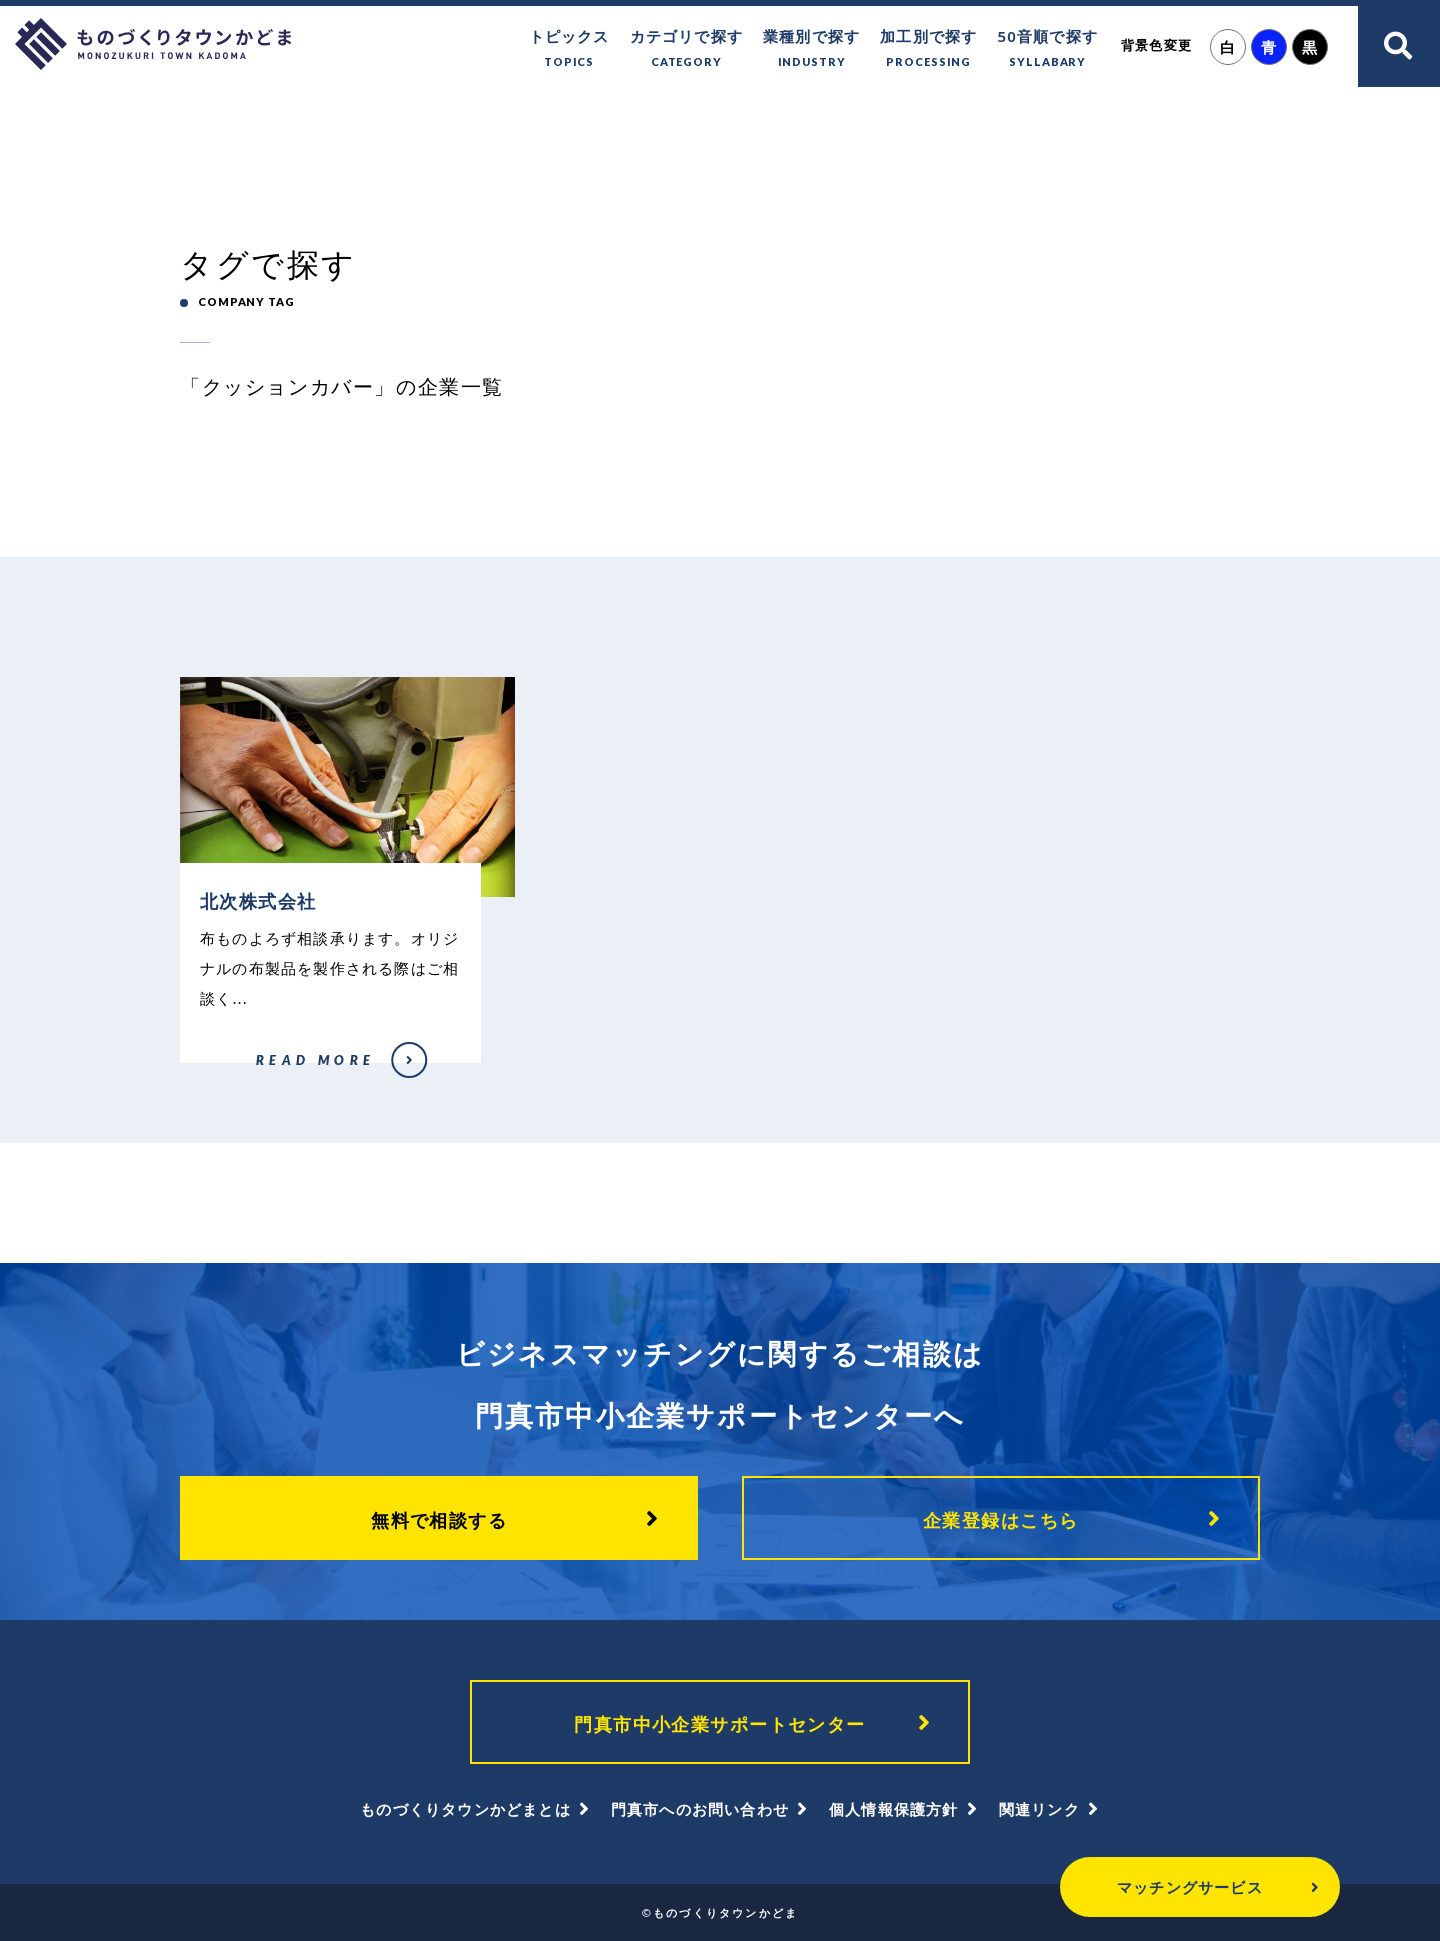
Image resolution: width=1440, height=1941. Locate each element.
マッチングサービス (1190, 1887)
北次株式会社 (212, 1073)
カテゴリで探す (686, 49)
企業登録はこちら (1001, 1520)
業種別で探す (811, 49)
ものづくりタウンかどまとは (465, 1809)
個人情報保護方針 (894, 1809)
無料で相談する (439, 1520)
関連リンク (1039, 1809)
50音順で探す (1047, 49)
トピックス (569, 49)
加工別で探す (928, 49)
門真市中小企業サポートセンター (720, 1724)
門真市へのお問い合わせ (700, 1809)
